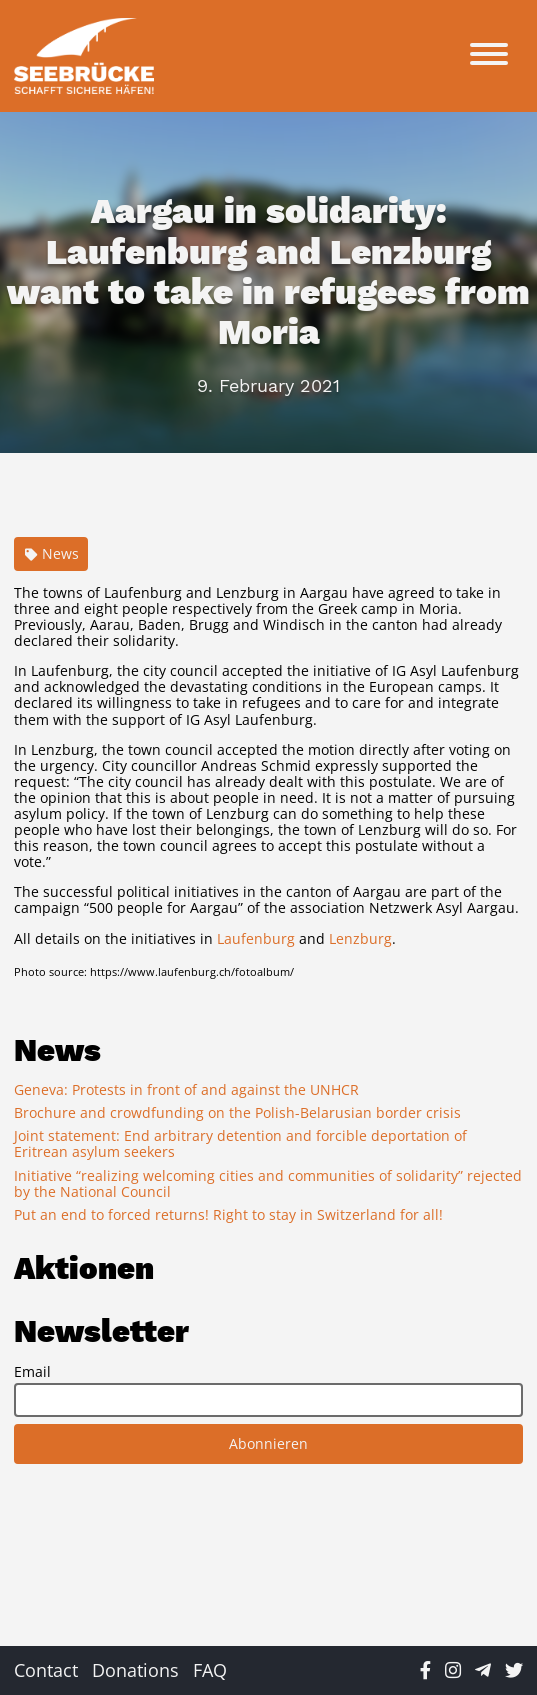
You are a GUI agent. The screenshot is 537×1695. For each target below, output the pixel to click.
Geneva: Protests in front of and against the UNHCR (186, 1089)
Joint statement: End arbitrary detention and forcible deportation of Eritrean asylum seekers (240, 1143)
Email (32, 1372)
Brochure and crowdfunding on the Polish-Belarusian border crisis (237, 1112)
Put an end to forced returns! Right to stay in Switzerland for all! (228, 1214)
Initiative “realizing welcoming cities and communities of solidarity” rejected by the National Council (268, 1183)
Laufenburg (256, 938)
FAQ (210, 1670)
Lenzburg (360, 938)
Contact (46, 1670)
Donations (135, 1670)
